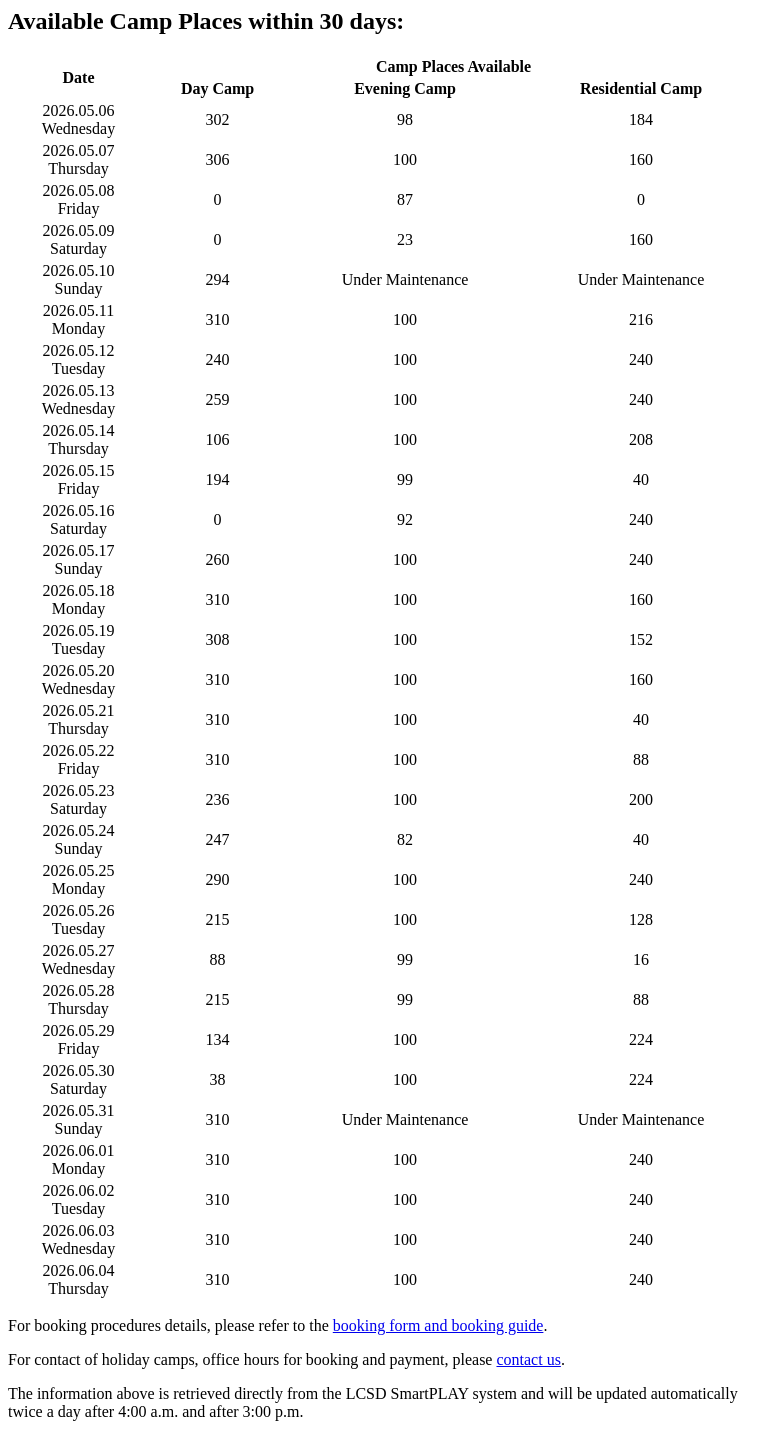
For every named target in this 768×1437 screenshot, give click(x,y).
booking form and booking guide (438, 1325)
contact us (528, 1359)
